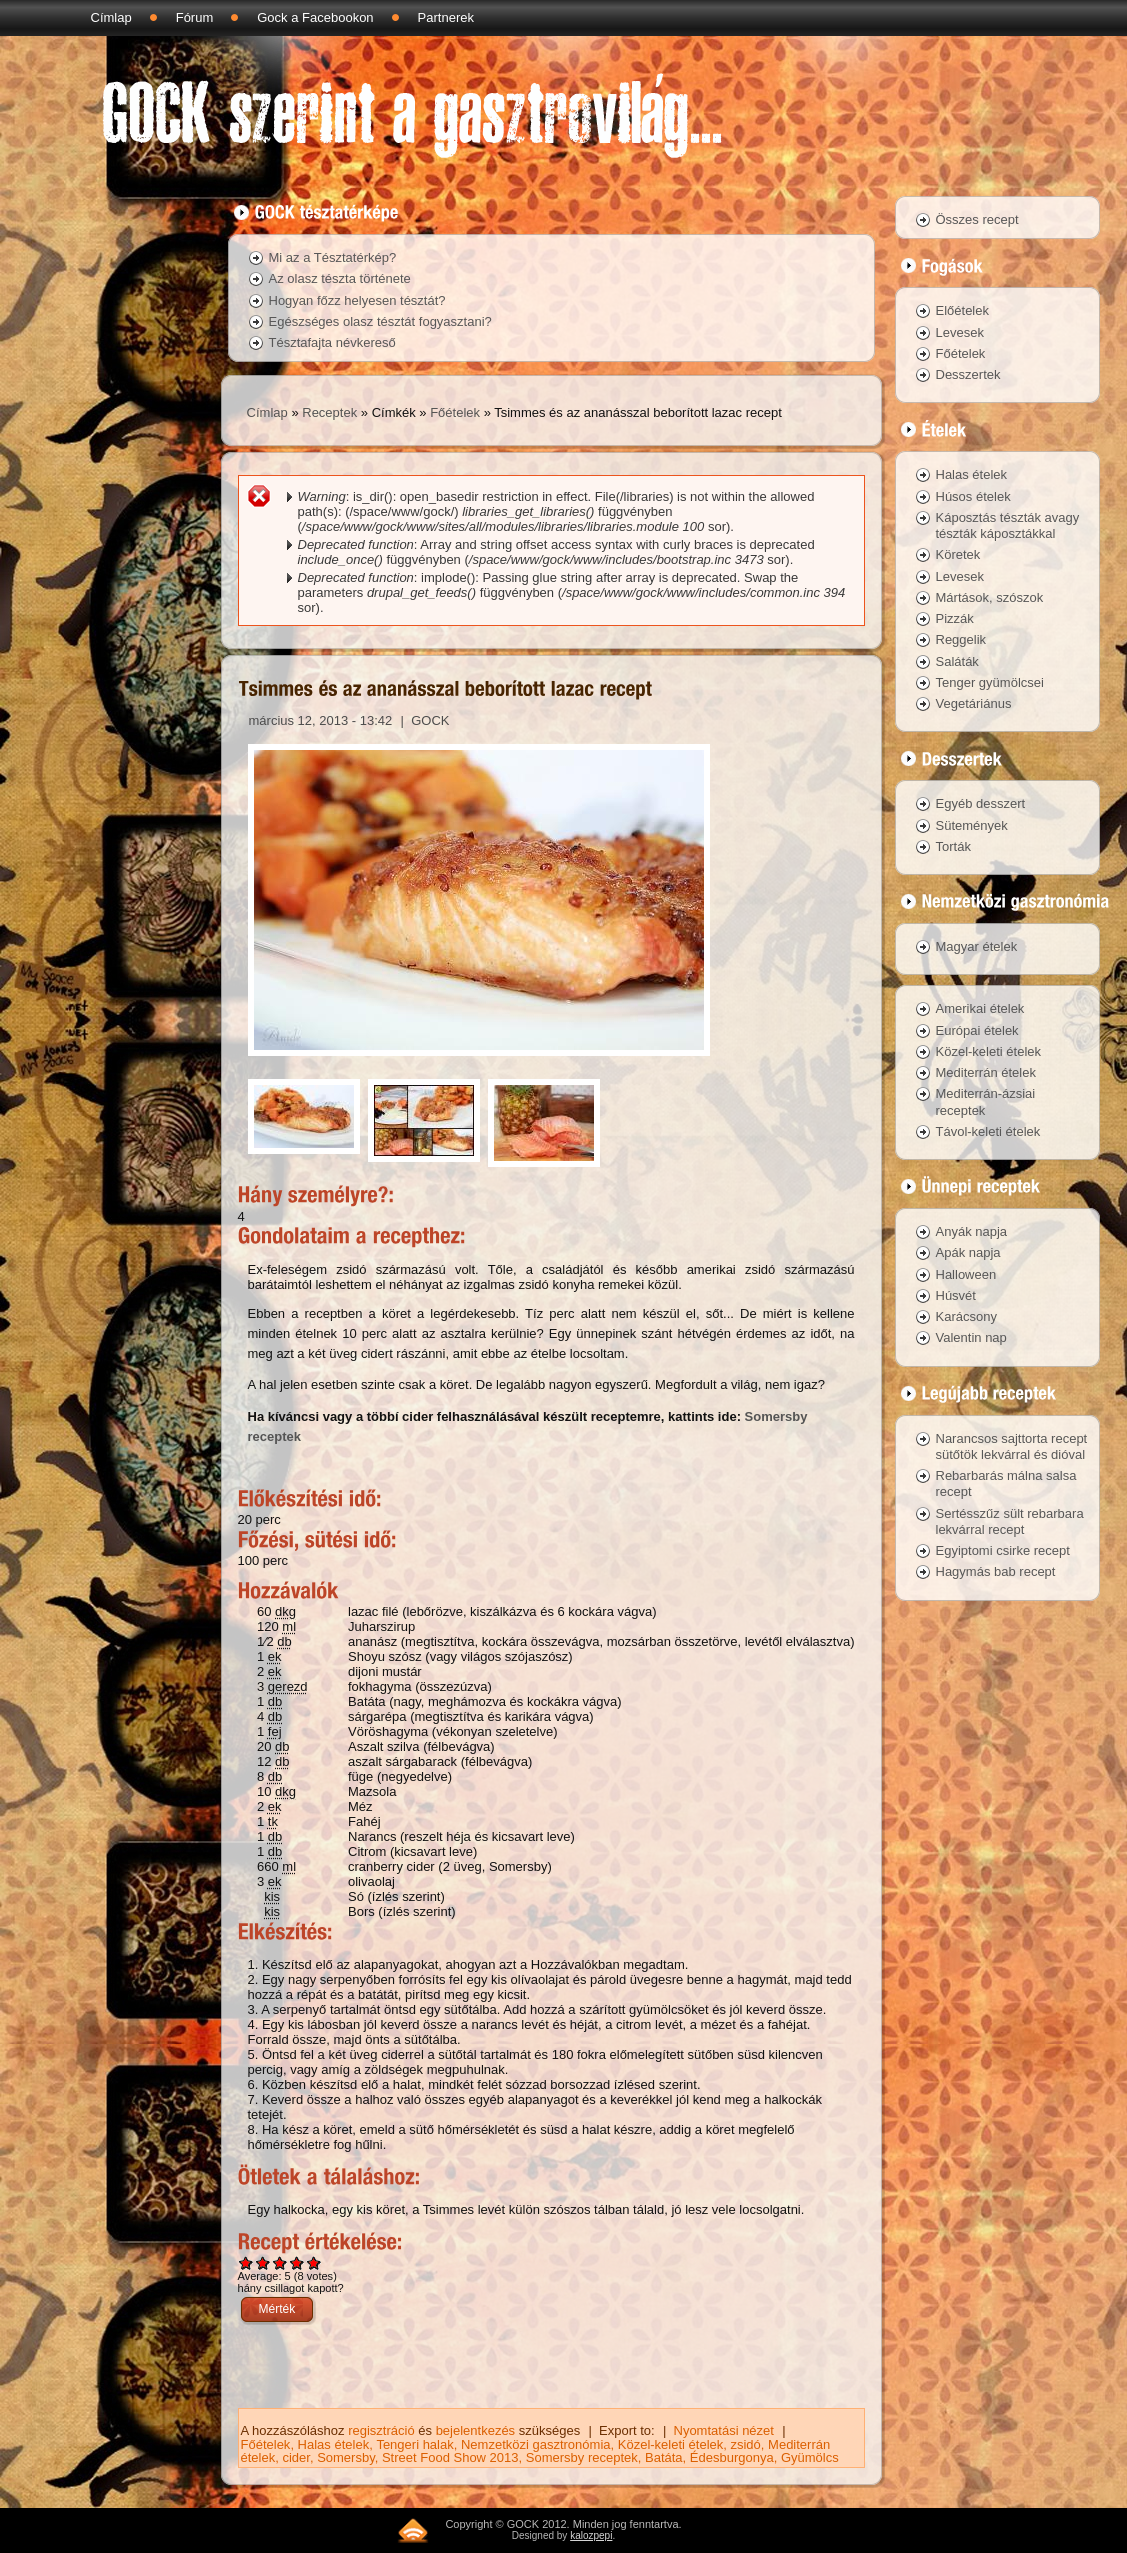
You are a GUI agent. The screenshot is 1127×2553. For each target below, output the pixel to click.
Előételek (962, 310)
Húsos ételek (973, 496)
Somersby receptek (582, 2457)
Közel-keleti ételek (671, 2444)
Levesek (960, 332)
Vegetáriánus (974, 703)
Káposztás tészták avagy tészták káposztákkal (1008, 525)
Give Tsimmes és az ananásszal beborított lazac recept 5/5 (314, 2262)
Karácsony (966, 1316)
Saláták (957, 661)
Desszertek (968, 374)
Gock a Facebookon (315, 17)
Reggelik (961, 639)
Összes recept (977, 219)
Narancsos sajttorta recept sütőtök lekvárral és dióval (1012, 1446)
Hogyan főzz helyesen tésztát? (357, 300)
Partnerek (446, 17)
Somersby (346, 2457)
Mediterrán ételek (986, 1072)
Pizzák (955, 618)
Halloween (966, 1274)
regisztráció (381, 2430)
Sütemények (972, 825)
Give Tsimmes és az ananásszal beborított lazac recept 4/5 (297, 2262)
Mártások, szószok (990, 597)
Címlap (111, 17)
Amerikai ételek (980, 1008)
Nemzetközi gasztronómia (536, 2444)
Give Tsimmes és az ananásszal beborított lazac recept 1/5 (246, 2262)
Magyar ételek (977, 946)
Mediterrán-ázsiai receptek (986, 1101)
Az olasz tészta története (340, 278)
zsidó (745, 2444)
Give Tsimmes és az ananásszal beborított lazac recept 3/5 (280, 2262)
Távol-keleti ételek (988, 1131)
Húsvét (956, 1295)
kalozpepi (591, 2535)
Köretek (958, 554)
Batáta (664, 2457)
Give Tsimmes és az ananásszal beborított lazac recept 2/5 (263, 2262)
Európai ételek (977, 1030)
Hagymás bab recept (996, 1571)
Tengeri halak (414, 2444)
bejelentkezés (476, 2430)
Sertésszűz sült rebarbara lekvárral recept (1010, 1521)
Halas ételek (334, 2444)
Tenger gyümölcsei (990, 682)
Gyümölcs (810, 2457)
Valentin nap (971, 1337)
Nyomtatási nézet (724, 2430)
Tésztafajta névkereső (332, 342)
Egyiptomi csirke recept (1003, 1550)
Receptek (329, 412)
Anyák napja (972, 1231)
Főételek (455, 412)
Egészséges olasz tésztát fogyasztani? (380, 321)
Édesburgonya (732, 2457)
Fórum (195, 17)
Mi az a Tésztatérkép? (333, 257)
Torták (953, 846)
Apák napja (968, 1252)
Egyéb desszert (981, 803)
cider (295, 2457)
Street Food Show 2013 (450, 2457)
